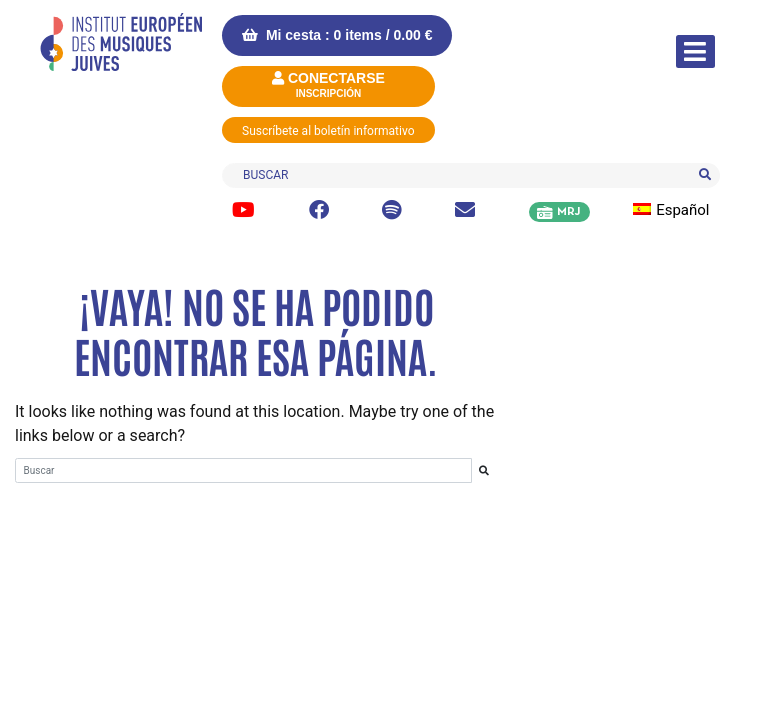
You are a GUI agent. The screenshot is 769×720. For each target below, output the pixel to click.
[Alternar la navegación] (695, 51)
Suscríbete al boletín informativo (328, 131)
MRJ (568, 212)
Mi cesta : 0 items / (337, 35)
